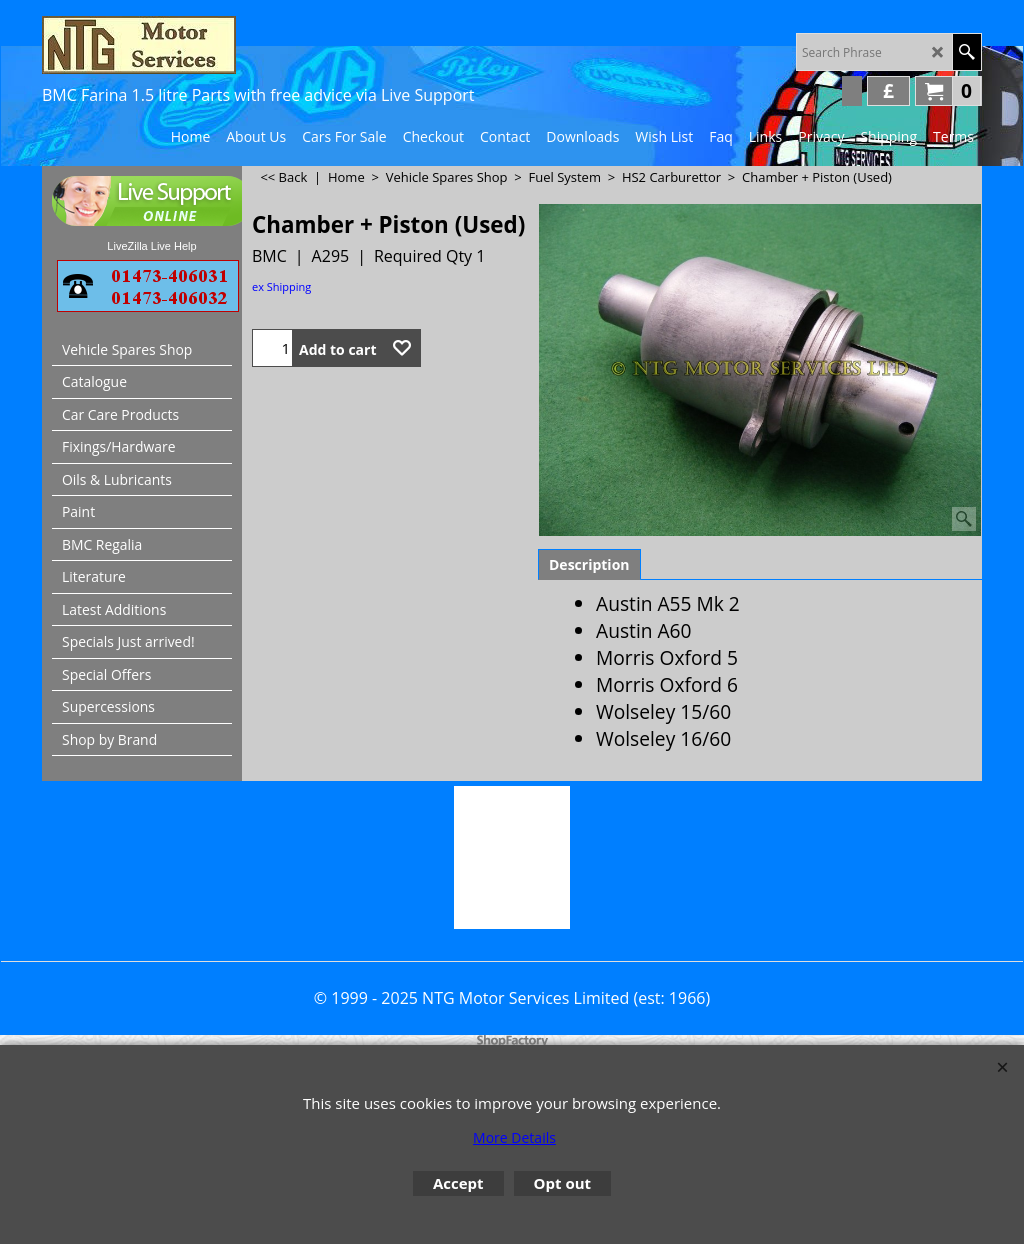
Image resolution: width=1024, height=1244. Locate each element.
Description (589, 564)
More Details (514, 1137)
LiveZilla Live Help (151, 246)
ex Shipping (281, 286)
